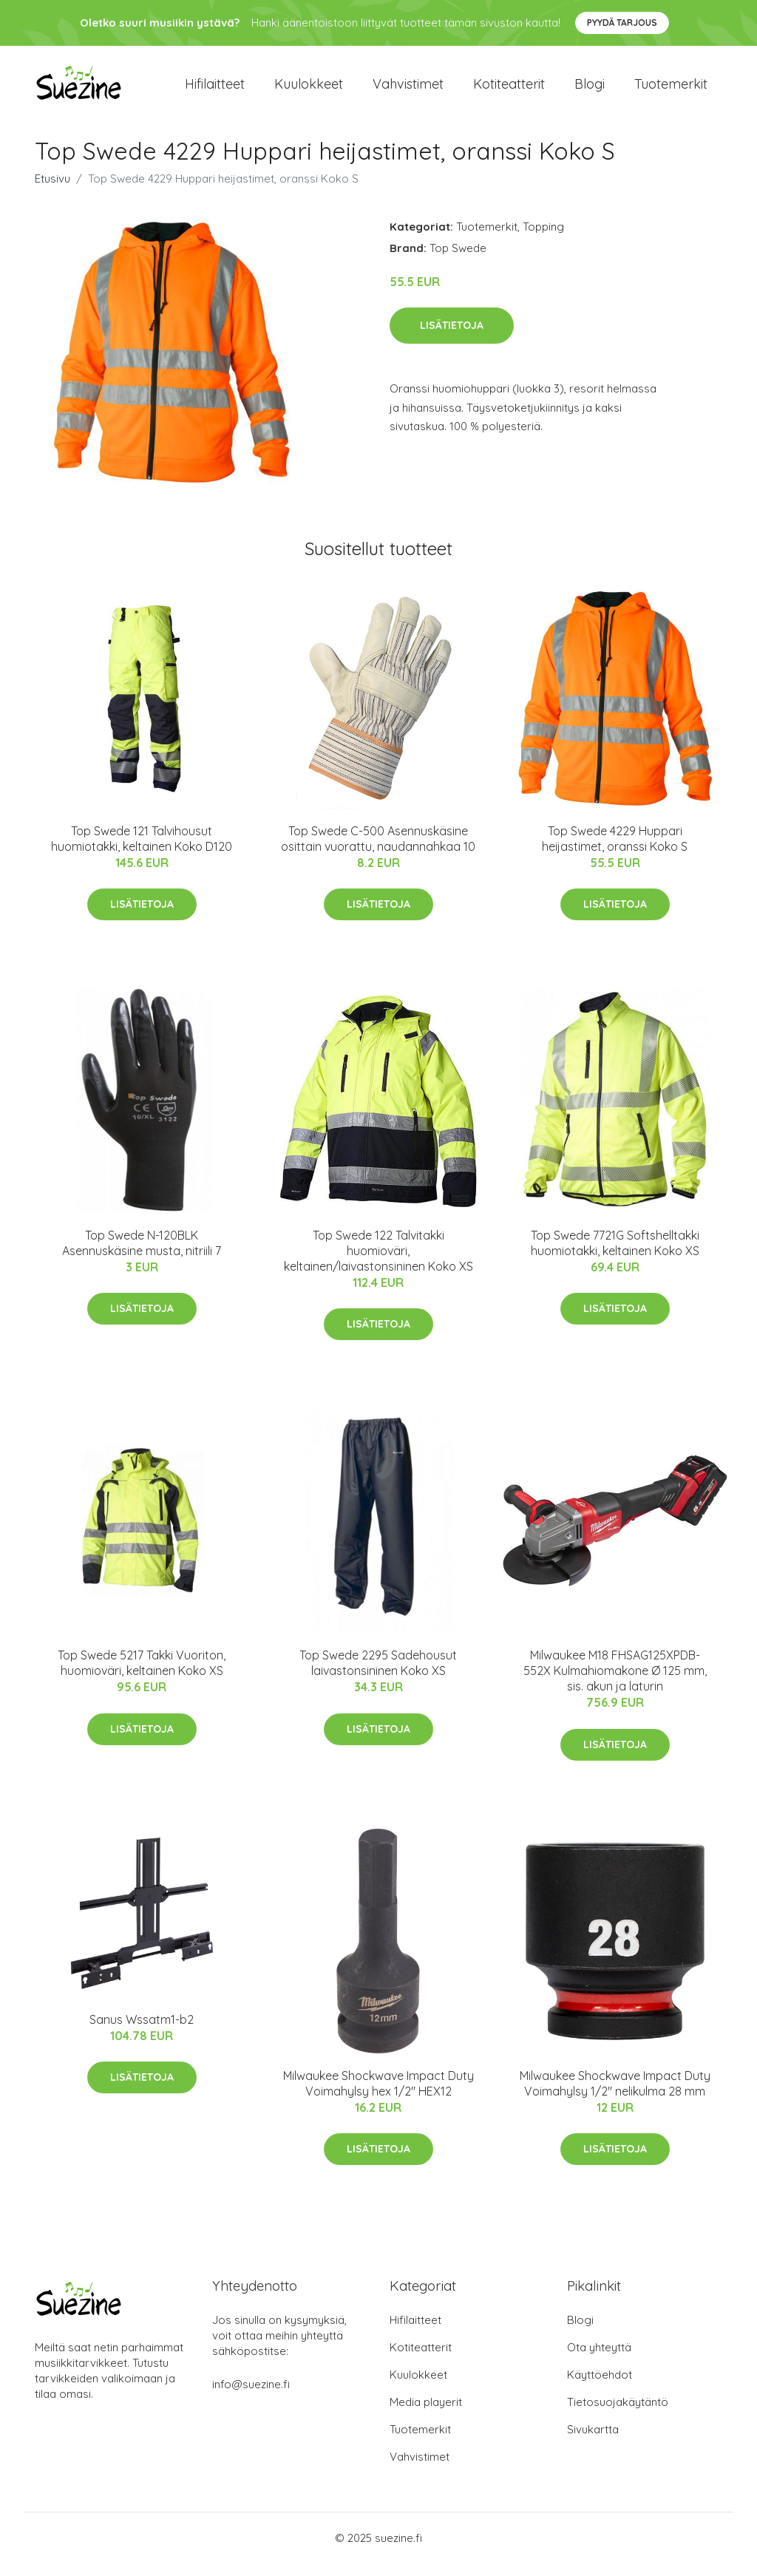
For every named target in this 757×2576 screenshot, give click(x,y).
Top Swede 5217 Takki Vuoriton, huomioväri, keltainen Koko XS (141, 1676)
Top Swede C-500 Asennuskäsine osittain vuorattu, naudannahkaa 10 (378, 851)
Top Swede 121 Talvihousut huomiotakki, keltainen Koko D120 (141, 851)
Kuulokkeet (308, 89)
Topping (543, 239)
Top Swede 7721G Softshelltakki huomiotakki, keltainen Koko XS (615, 1255)
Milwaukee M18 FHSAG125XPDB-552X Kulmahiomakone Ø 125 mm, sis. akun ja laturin (615, 1684)
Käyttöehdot (599, 2387)
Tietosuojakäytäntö (617, 2414)
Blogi (589, 89)
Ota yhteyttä (599, 2360)
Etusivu (52, 191)
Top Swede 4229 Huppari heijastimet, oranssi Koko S (615, 851)
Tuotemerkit (670, 89)
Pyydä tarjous (622, 22)
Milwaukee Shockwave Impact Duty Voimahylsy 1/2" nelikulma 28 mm (615, 2096)
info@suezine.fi (251, 2397)
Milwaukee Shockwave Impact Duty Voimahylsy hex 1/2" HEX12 (378, 2096)
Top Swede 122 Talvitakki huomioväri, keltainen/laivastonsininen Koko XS (378, 1263)
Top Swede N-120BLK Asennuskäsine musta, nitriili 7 (141, 1255)
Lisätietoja (451, 337)
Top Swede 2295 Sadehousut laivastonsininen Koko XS (378, 1676)
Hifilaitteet (215, 89)
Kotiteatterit (509, 89)
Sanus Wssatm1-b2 (141, 2032)
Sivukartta (593, 2442)
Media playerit (426, 2414)
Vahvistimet (408, 89)
